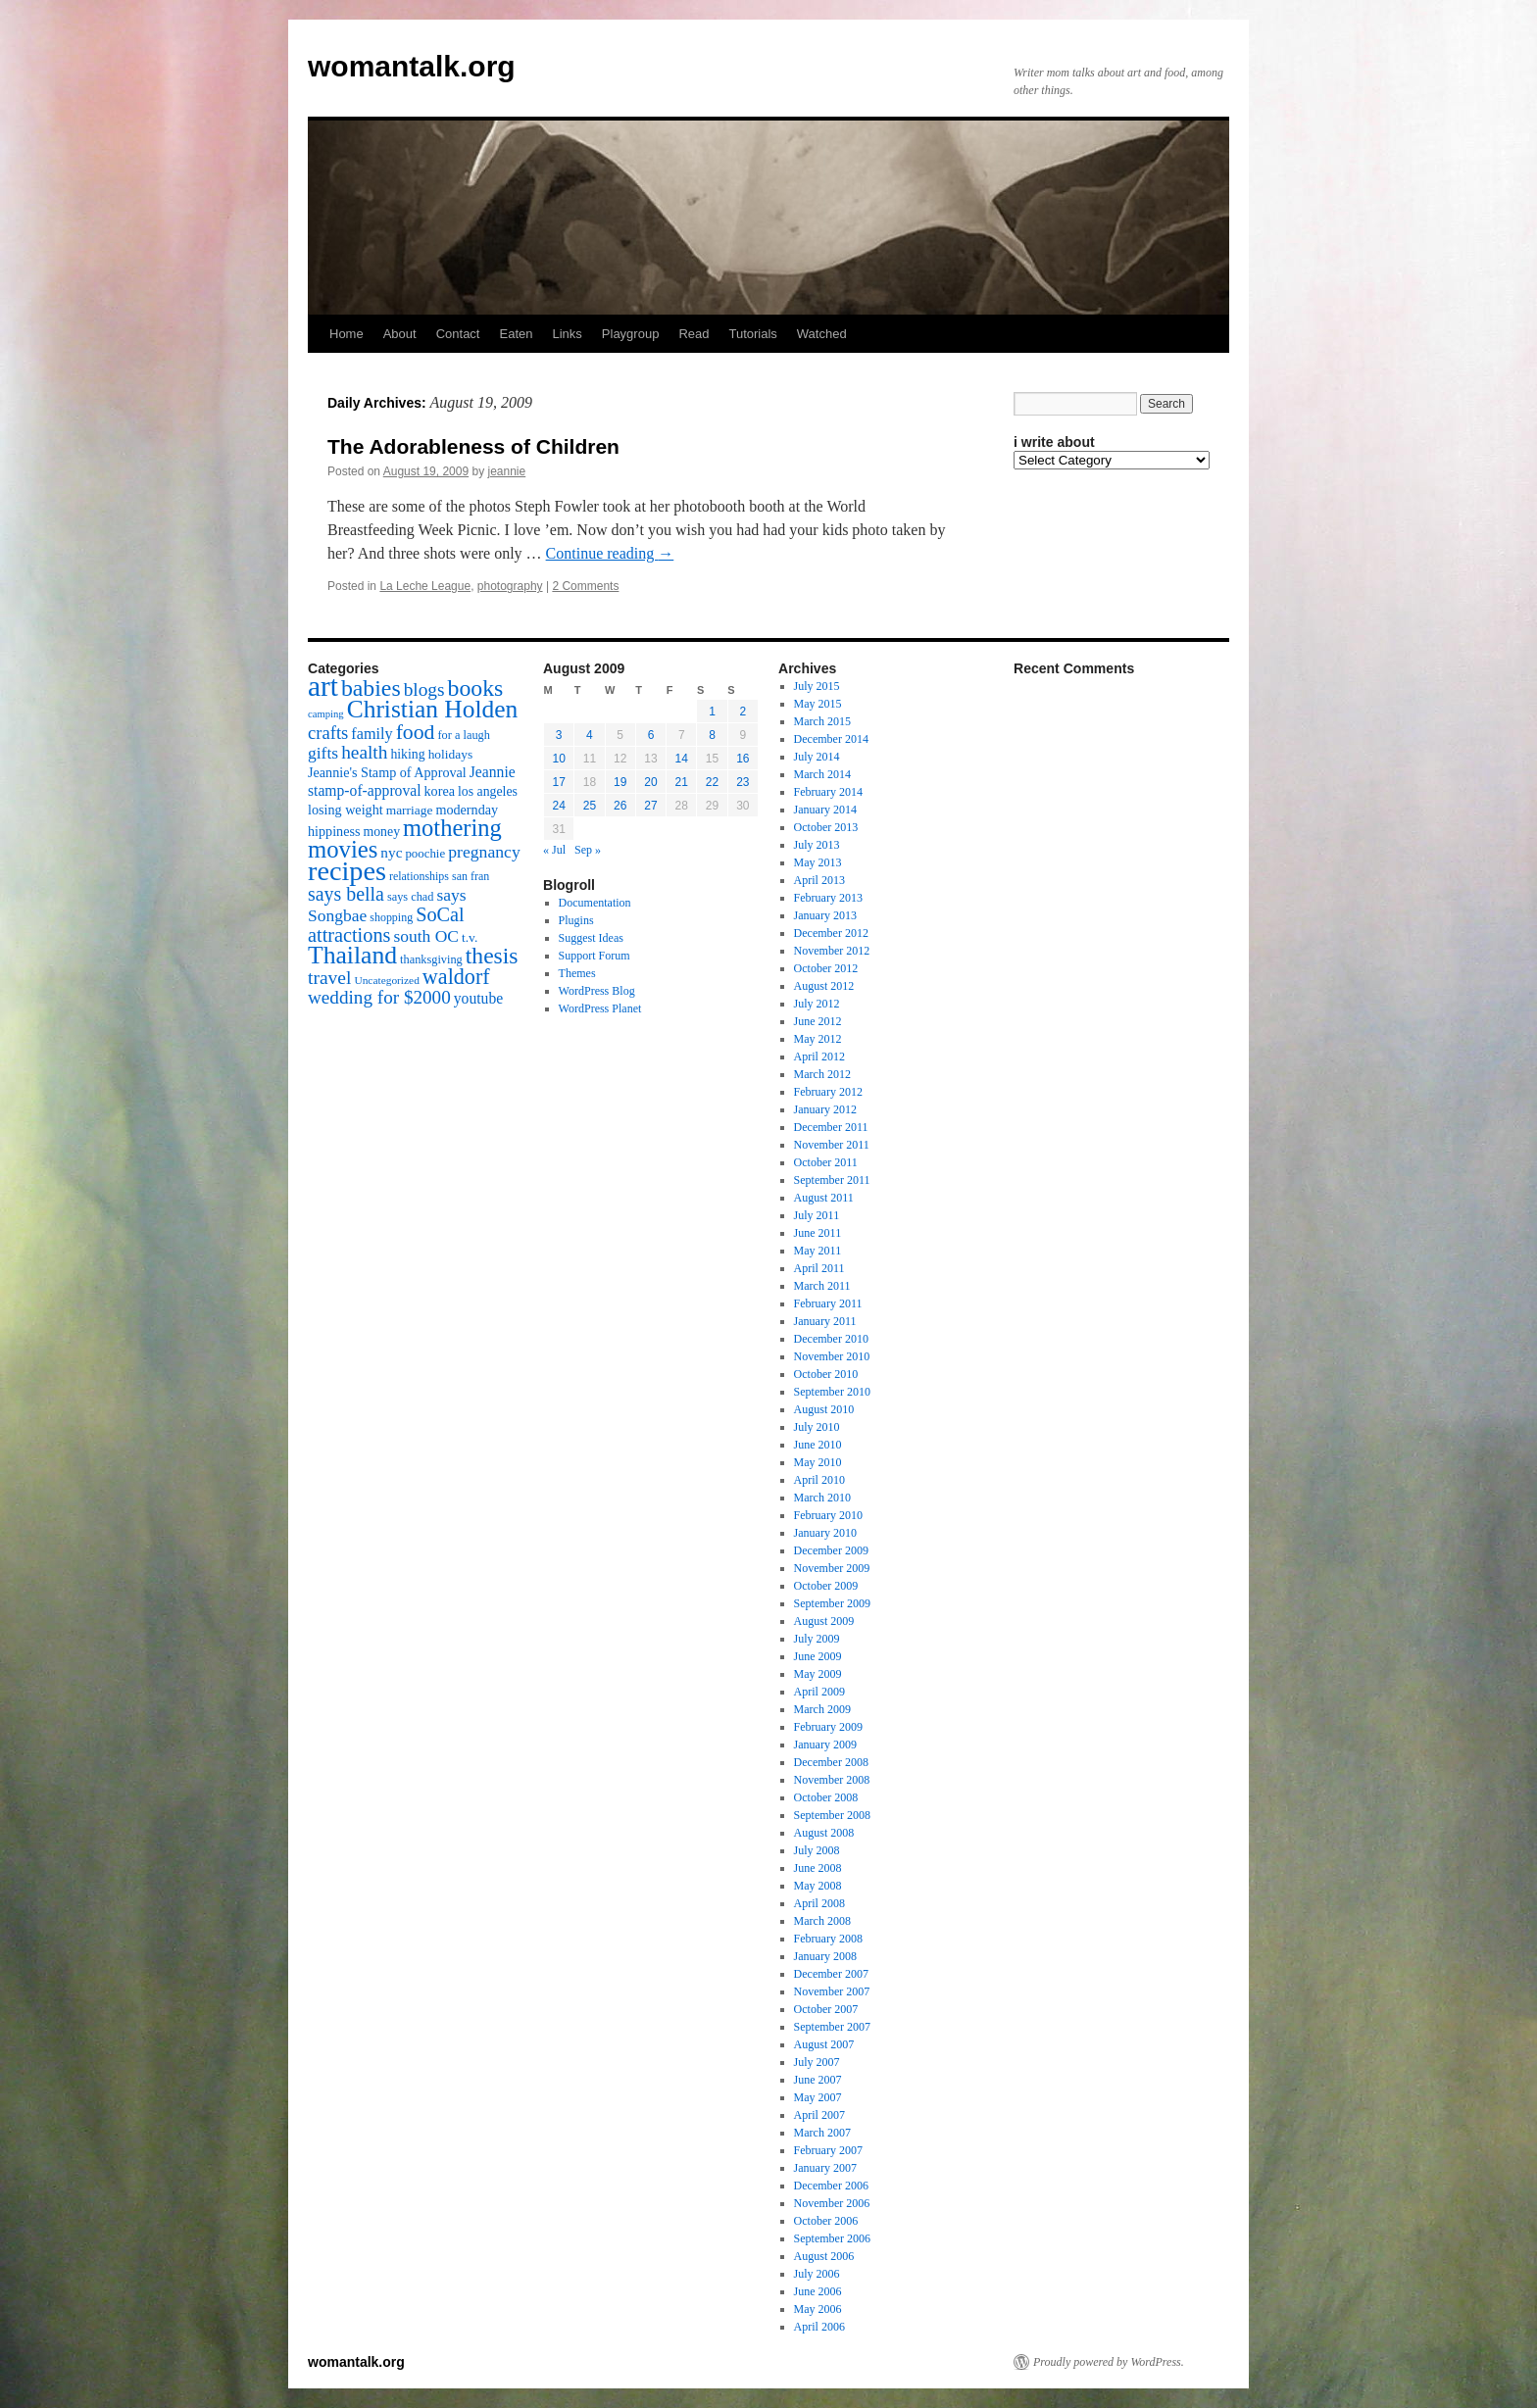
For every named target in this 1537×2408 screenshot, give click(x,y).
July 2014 (817, 756)
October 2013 (826, 827)
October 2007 (826, 2009)
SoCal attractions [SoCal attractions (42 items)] (386, 925)
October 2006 (826, 2221)
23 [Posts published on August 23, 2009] (742, 782)
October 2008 (826, 1797)
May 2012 (818, 1039)
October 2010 (826, 1374)
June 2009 (818, 1656)
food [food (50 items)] (415, 732)
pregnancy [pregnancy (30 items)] (484, 851)
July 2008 (817, 1850)
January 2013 (825, 915)
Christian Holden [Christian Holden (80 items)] (433, 709)
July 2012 (817, 1003)
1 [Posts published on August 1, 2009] (712, 711)
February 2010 (828, 1515)
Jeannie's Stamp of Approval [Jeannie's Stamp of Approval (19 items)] (387, 772)
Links (566, 333)
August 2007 (824, 2044)
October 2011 (826, 1162)
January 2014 (825, 809)
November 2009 (832, 1568)
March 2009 (822, 1709)
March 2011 (822, 1286)
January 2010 (825, 1533)
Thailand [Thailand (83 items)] (352, 955)
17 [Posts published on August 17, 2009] (558, 782)
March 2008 (822, 1921)
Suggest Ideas (591, 938)
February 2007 (828, 2150)
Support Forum (594, 955)
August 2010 (824, 1409)
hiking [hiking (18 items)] (407, 754)
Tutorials (752, 333)
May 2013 (818, 862)
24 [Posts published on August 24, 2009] (558, 805)
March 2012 (822, 1074)
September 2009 (832, 1603)
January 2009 (825, 1744)
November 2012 (832, 951)
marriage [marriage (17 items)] (409, 810)
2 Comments (585, 586)
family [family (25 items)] (371, 734)
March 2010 (822, 1497)
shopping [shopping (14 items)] (391, 917)
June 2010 (818, 1444)
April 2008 (819, 1903)
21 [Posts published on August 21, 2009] (681, 782)
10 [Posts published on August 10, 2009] (558, 758)
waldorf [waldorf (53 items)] (456, 976)
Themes (577, 973)
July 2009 (817, 1639)
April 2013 (819, 880)
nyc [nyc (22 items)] (391, 852)
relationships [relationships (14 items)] (419, 876)
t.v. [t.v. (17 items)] (469, 937)
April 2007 (819, 2115)
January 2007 (825, 2168)
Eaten (515, 333)
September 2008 (832, 1815)
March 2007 (822, 2132)
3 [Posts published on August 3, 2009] (559, 735)
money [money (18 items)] (381, 831)
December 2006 (831, 2185)
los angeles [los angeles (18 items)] (488, 791)
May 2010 (818, 1462)
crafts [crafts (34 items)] (328, 732)
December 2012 (831, 933)
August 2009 (824, 1621)
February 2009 (828, 1727)
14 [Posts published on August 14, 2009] (681, 758)
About (400, 333)
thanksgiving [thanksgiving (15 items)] (431, 959)
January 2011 (825, 1321)
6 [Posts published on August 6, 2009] (651, 735)
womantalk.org (412, 66)
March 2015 (822, 721)
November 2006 (832, 2203)
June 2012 (818, 1021)
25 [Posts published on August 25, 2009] (589, 805)
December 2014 (831, 739)
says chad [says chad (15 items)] (410, 897)
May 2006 (818, 2309)
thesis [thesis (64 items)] (492, 955)
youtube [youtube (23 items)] (478, 998)
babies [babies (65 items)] (371, 688)
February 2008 (828, 1938)
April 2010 (819, 1480)
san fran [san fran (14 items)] (470, 876)
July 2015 (817, 686)
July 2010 (817, 1427)
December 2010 (831, 1339)
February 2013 (828, 898)
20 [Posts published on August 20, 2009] (650, 782)
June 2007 (818, 2080)
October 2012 (826, 968)
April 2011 (819, 1268)
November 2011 (831, 1145)
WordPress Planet (600, 1008)
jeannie (507, 471)
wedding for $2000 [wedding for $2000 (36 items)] (379, 997)
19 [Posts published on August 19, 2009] (620, 782)
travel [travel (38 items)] (329, 977)
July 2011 (817, 1215)
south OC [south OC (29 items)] (426, 936)
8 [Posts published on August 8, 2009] (712, 735)
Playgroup (631, 333)
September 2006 (832, 2238)
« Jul (554, 850)
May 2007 (818, 2097)
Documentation (595, 902)
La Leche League (425, 586)
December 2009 (831, 1550)
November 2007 (832, 1991)
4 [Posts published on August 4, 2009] (589, 735)
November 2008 (832, 1780)
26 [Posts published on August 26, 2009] (620, 805)
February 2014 (828, 792)
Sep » (587, 850)
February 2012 (828, 1092)
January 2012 (825, 1109)
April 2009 (819, 1691)
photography (510, 586)
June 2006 (818, 2291)
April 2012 (819, 1056)
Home (346, 333)
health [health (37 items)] (364, 752)
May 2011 (818, 1250)
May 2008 (818, 1885)
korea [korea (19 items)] (439, 791)
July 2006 (817, 2274)
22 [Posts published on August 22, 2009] (712, 782)
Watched (822, 333)
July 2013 (817, 845)
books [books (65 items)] (476, 688)
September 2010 (832, 1392)
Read (693, 333)
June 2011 (818, 1233)
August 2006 (824, 2256)
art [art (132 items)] (323, 686)
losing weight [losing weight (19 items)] (345, 809)
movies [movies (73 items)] (342, 849)
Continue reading (610, 553)
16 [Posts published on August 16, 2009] (742, 758)
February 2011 (828, 1303)
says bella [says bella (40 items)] (346, 894)
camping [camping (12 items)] (326, 714)
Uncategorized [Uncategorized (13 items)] (386, 980)
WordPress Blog (597, 991)
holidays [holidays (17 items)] (450, 754)
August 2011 (824, 1197)
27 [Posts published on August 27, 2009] (650, 805)
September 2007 (832, 2027)
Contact (458, 333)
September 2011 (832, 1180)
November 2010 (832, 1356)
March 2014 (822, 774)
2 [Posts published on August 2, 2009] (743, 711)
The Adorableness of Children (473, 446)
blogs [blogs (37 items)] (424, 689)
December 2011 (831, 1127)
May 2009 (818, 1674)
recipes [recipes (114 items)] (347, 871)
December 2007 (831, 1974)
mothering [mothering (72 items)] (452, 827)
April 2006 (819, 2327)
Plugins (576, 920)
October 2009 (826, 1586)
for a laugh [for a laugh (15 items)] (464, 735)
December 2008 (831, 1762)
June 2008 (818, 1868)
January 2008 (825, 1956)
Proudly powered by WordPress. (1108, 2362)
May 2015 (818, 704)
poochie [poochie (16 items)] (425, 853)
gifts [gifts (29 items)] (323, 752)
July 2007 (817, 2062)
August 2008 (824, 1833)
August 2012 (824, 986)
